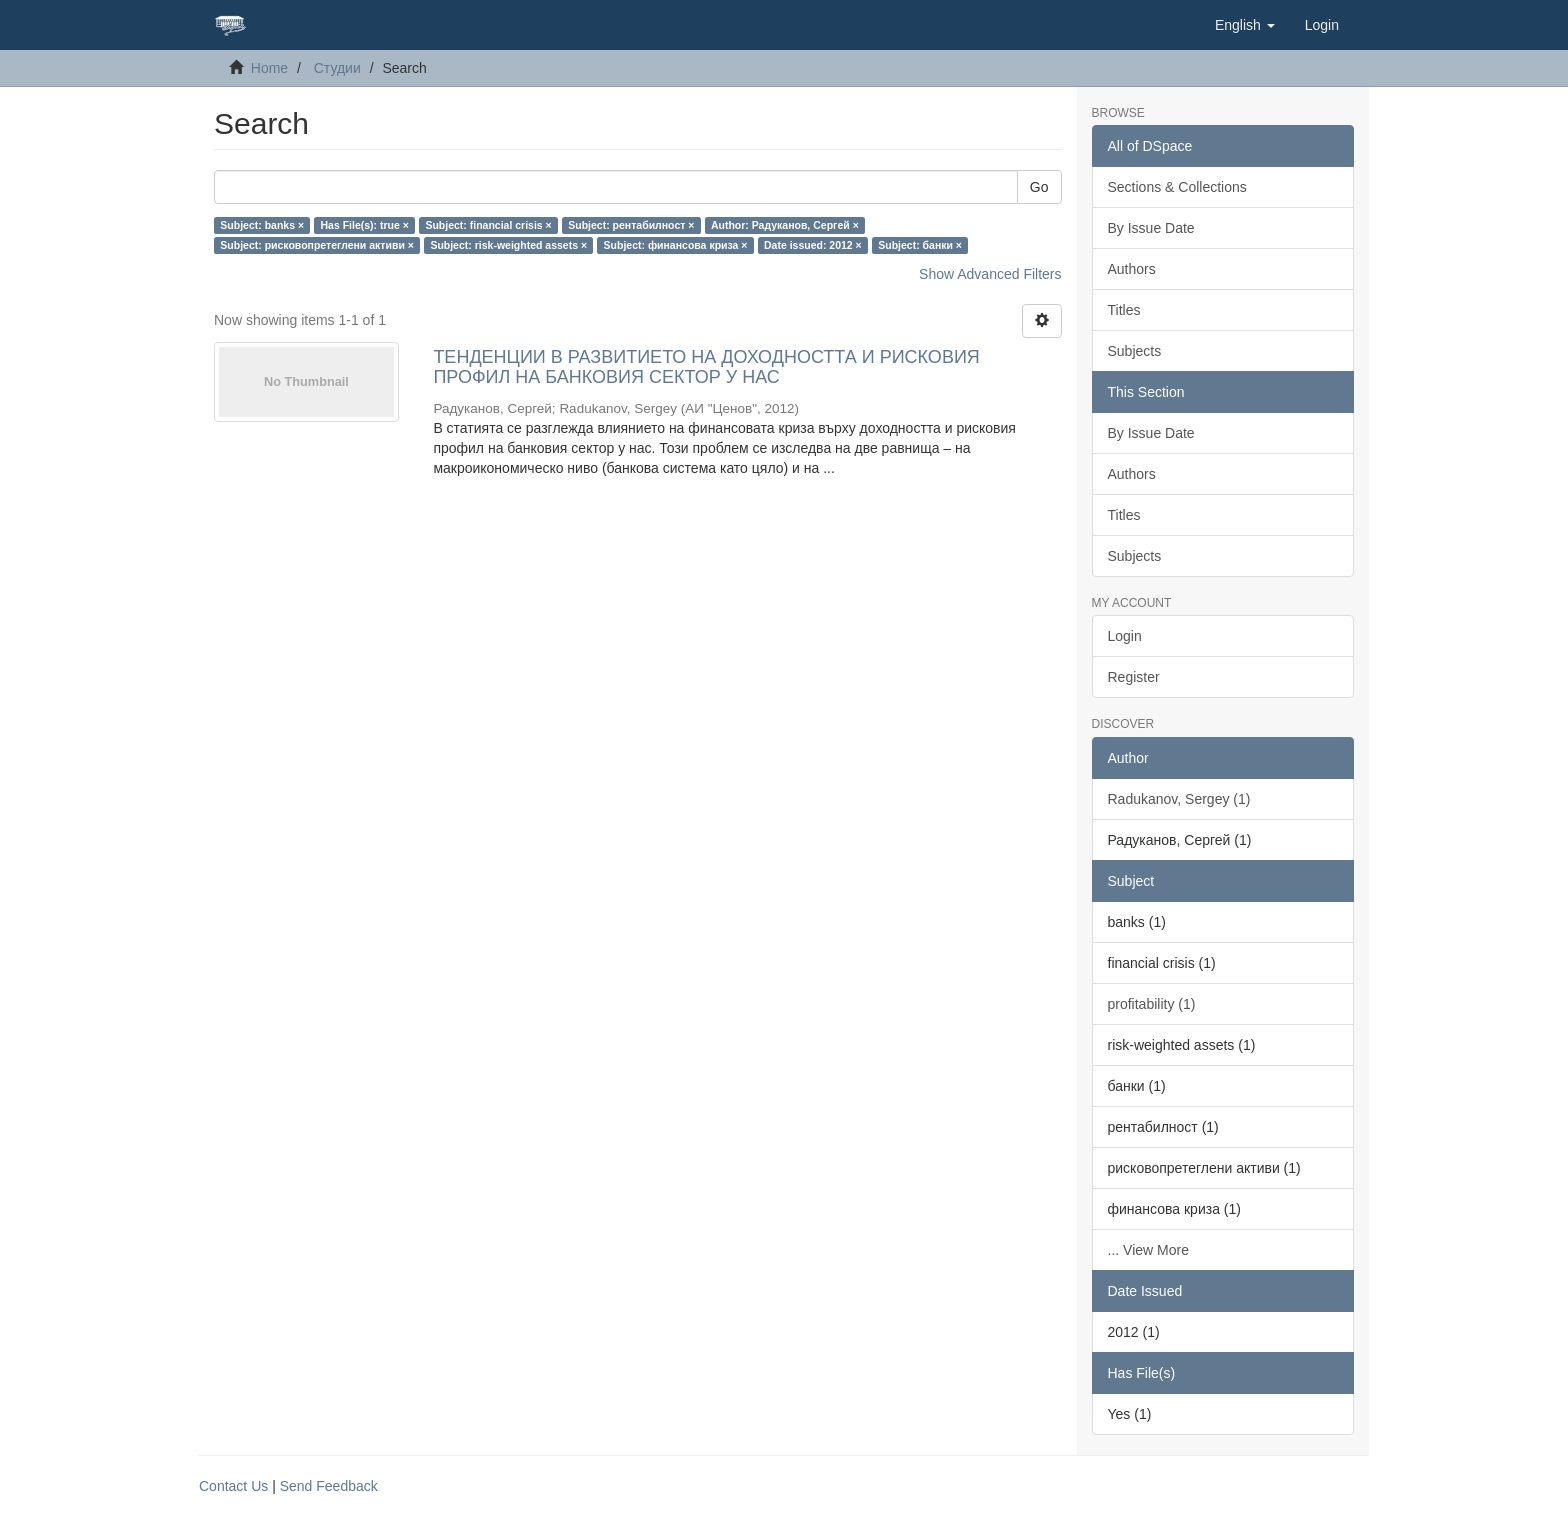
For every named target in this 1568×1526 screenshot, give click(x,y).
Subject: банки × (920, 245)
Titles (1124, 310)
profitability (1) (1152, 1004)
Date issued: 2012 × (813, 245)
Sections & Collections (1177, 187)
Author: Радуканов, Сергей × (785, 225)
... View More (1148, 1250)
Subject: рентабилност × (631, 225)
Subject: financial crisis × (488, 225)
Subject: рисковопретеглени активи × (317, 245)
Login (1125, 636)
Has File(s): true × (365, 225)
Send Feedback (329, 1486)
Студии (337, 68)
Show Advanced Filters (990, 274)
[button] (1245, 25)
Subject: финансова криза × (676, 245)
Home (269, 68)
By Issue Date (1151, 228)
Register (1134, 677)
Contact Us (233, 1486)
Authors (1132, 269)
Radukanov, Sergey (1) (1179, 799)
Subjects (1135, 351)
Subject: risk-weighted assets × (508, 245)
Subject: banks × (262, 225)
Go (1039, 187)
